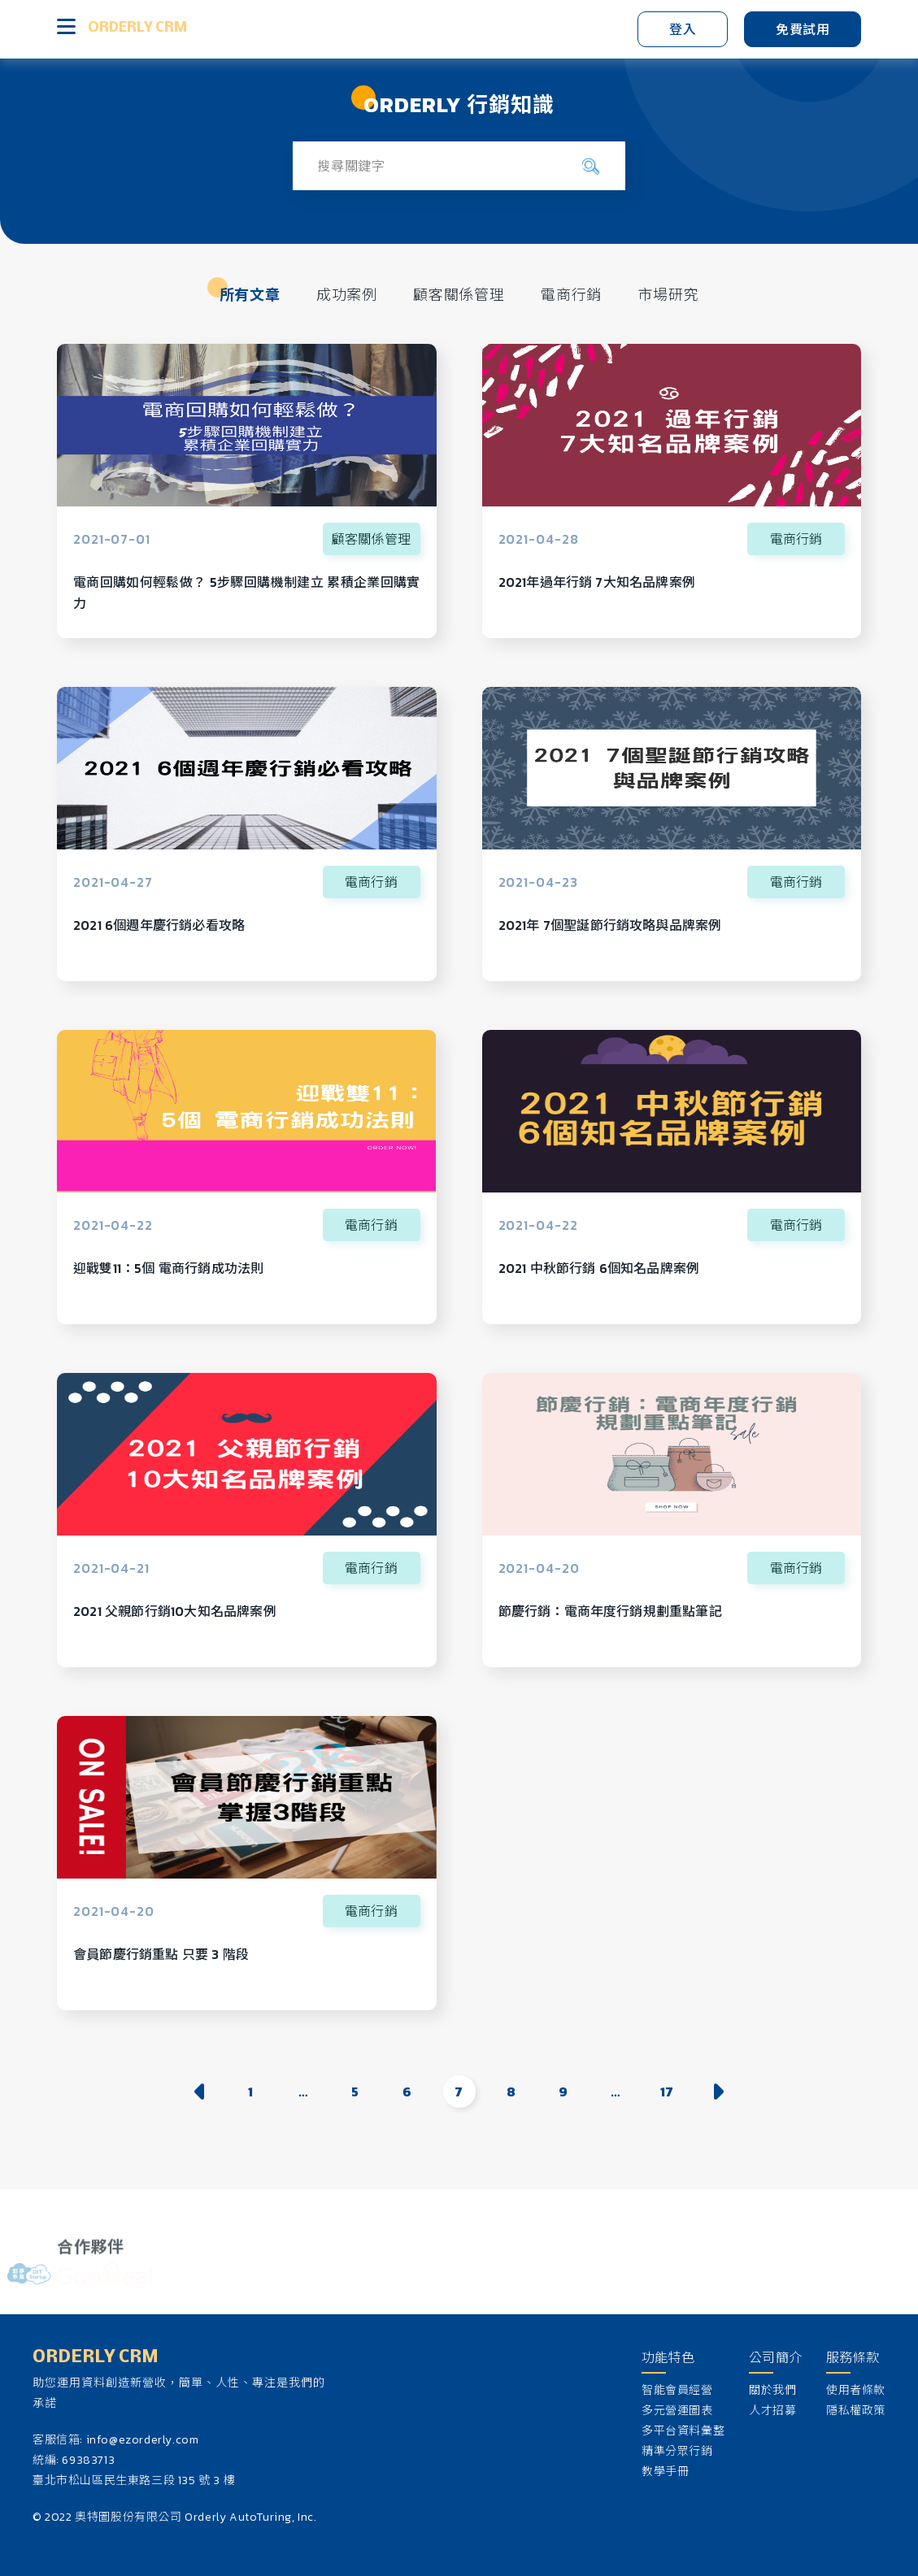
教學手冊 (665, 2471)
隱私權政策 (855, 2410)
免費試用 (802, 29)
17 (667, 2091)
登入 (682, 29)
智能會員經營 (677, 2390)
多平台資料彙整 (683, 2430)
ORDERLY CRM (137, 28)
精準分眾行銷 (677, 2451)
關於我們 (772, 2390)
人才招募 (772, 2410)
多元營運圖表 (677, 2410)
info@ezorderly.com (142, 2439)
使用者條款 (855, 2390)
